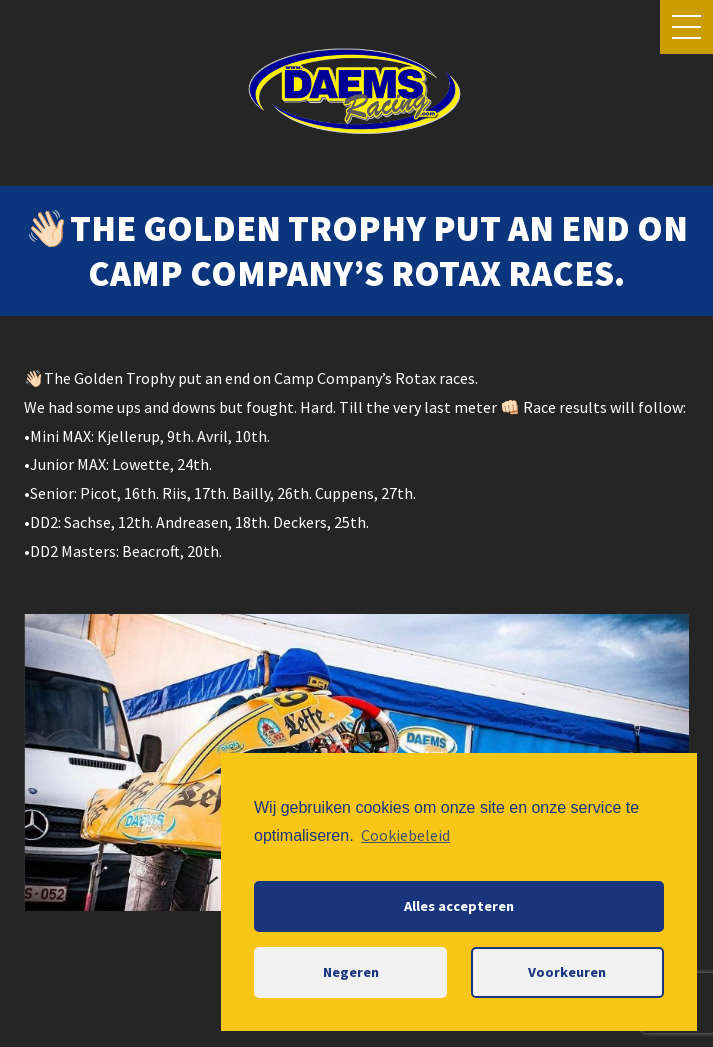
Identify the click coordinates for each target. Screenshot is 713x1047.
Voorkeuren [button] (567, 972)
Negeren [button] (351, 972)
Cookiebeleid (405, 835)
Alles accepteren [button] (459, 906)
